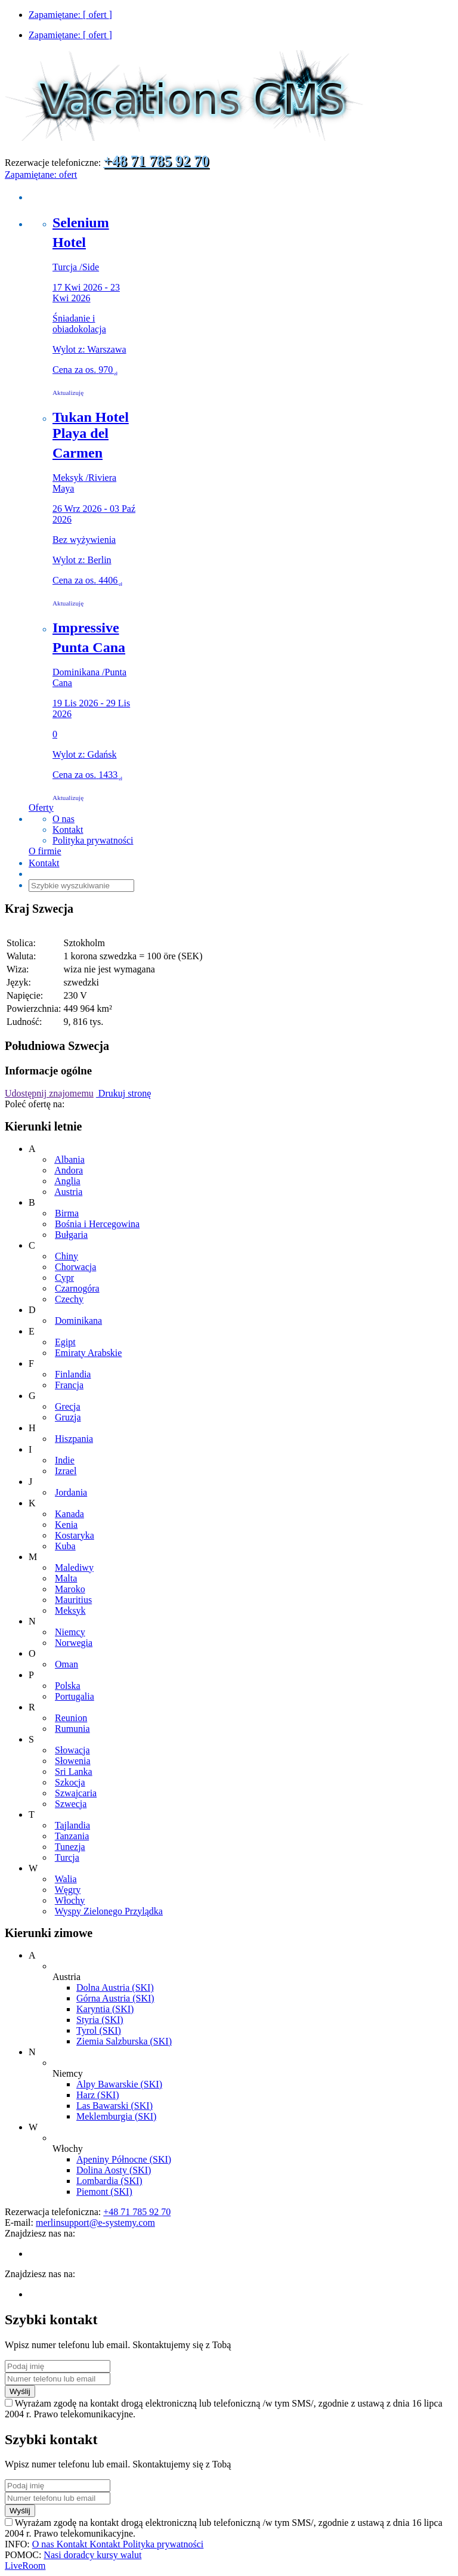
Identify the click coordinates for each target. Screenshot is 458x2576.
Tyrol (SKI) (98, 2030)
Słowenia (73, 1761)
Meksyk (70, 1610)
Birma (67, 1213)
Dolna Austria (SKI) (115, 1987)
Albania (69, 1159)
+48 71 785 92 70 (156, 161)
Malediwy (74, 1567)
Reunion (71, 1718)
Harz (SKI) (97, 2095)
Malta (66, 1578)
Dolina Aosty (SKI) (113, 2170)
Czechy (69, 1299)
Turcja (67, 1857)
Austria (68, 1192)
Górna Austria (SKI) (115, 1998)
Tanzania (72, 1836)
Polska (68, 1686)
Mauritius (73, 1600)
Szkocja (70, 1782)
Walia (66, 1879)
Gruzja (68, 1417)
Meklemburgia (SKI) (116, 2116)
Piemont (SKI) (104, 2191)
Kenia (66, 1524)
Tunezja (70, 1847)
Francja (69, 1385)
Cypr (64, 1277)
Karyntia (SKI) (105, 2009)
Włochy (70, 1900)
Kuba (65, 1546)
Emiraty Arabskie (88, 1353)
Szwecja (70, 1804)
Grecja (68, 1406)
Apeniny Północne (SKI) (123, 2159)
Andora (68, 1170)
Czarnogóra (77, 1288)
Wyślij (20, 2391)
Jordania (71, 1492)
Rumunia (72, 1728)
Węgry (68, 1890)
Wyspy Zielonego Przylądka (109, 1911)
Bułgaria (71, 1235)
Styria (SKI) (99, 2020)
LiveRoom (25, 2565)
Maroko (70, 1589)
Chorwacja (75, 1267)
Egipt (65, 1342)
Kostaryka (74, 1535)
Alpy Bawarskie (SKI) (119, 2084)
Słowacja (72, 1750)
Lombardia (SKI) (109, 2181)
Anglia (67, 1181)
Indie (65, 1460)
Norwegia (73, 1643)
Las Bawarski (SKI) (114, 2106)
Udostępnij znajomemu (49, 1093)
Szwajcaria (76, 1793)
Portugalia (74, 1696)
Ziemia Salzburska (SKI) (124, 2041)
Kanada (69, 1514)
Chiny (66, 1256)
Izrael (65, 1471)
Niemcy (70, 1632)
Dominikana (78, 1320)
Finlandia (73, 1374)
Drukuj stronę (123, 1093)
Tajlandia (72, 1825)
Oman (66, 1664)
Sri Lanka (73, 1771)
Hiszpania (74, 1439)
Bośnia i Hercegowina (97, 1224)
